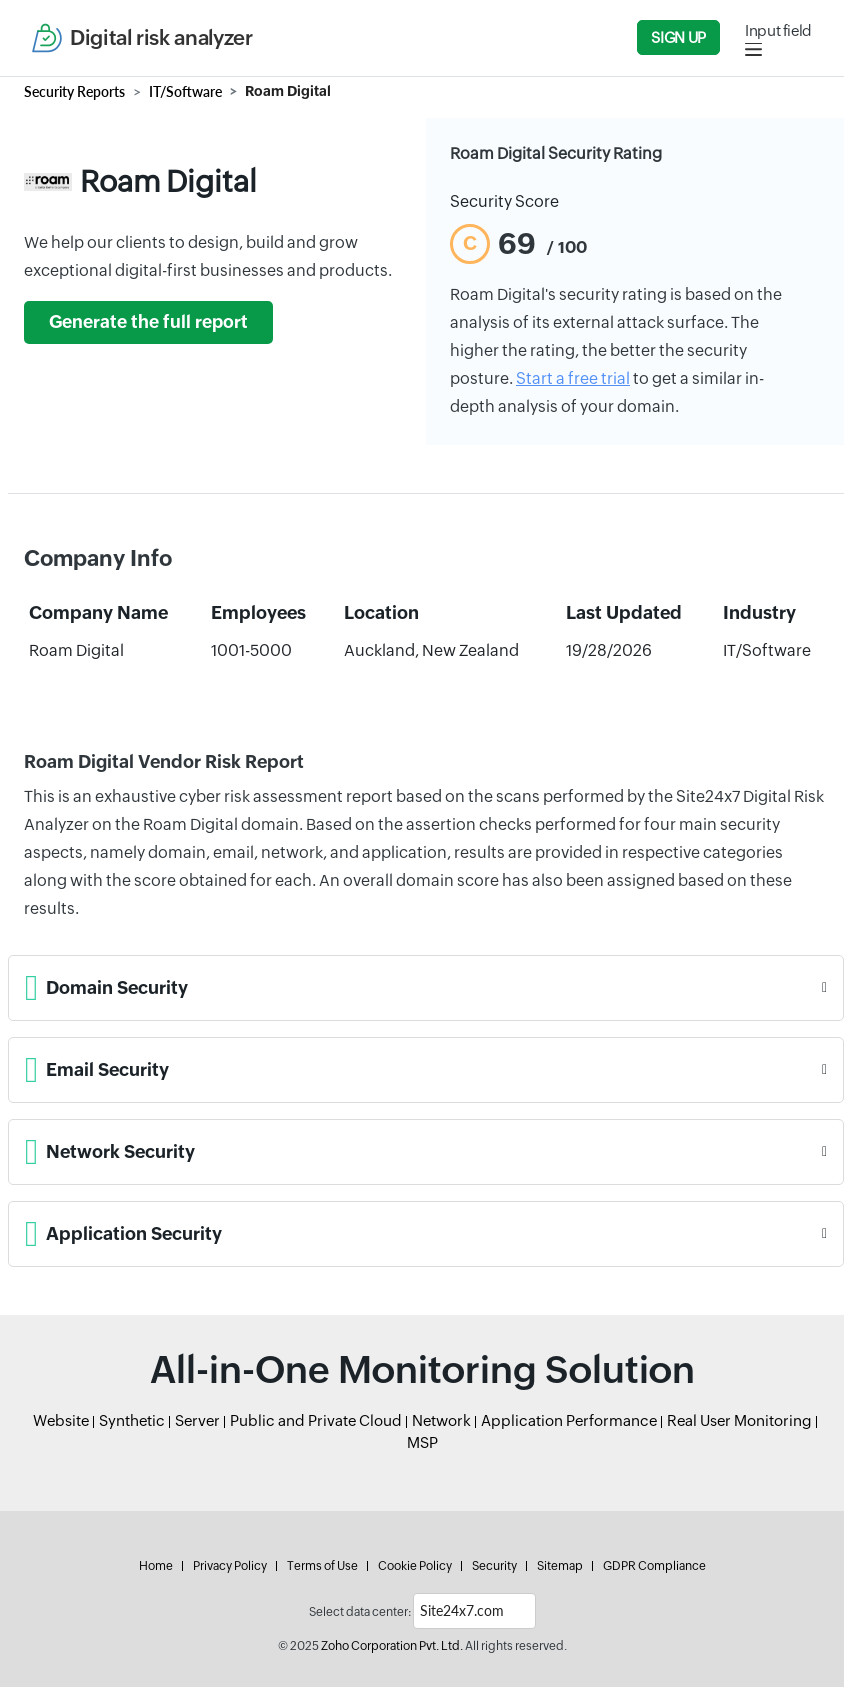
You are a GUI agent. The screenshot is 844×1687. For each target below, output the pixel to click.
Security (494, 1566)
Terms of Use (322, 1566)
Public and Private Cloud (316, 1420)
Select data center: (360, 1612)
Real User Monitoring (739, 1420)
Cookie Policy (415, 1566)
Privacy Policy (230, 1566)
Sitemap (560, 1566)
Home (156, 1566)
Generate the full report (148, 322)
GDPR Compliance (654, 1566)
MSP (422, 1442)
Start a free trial (573, 378)
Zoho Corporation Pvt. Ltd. (392, 1646)
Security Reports (74, 91)
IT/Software (185, 91)
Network (441, 1420)
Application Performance (569, 1420)
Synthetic (132, 1420)
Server (197, 1420)
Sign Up (678, 37)
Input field (778, 30)
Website (61, 1420)
